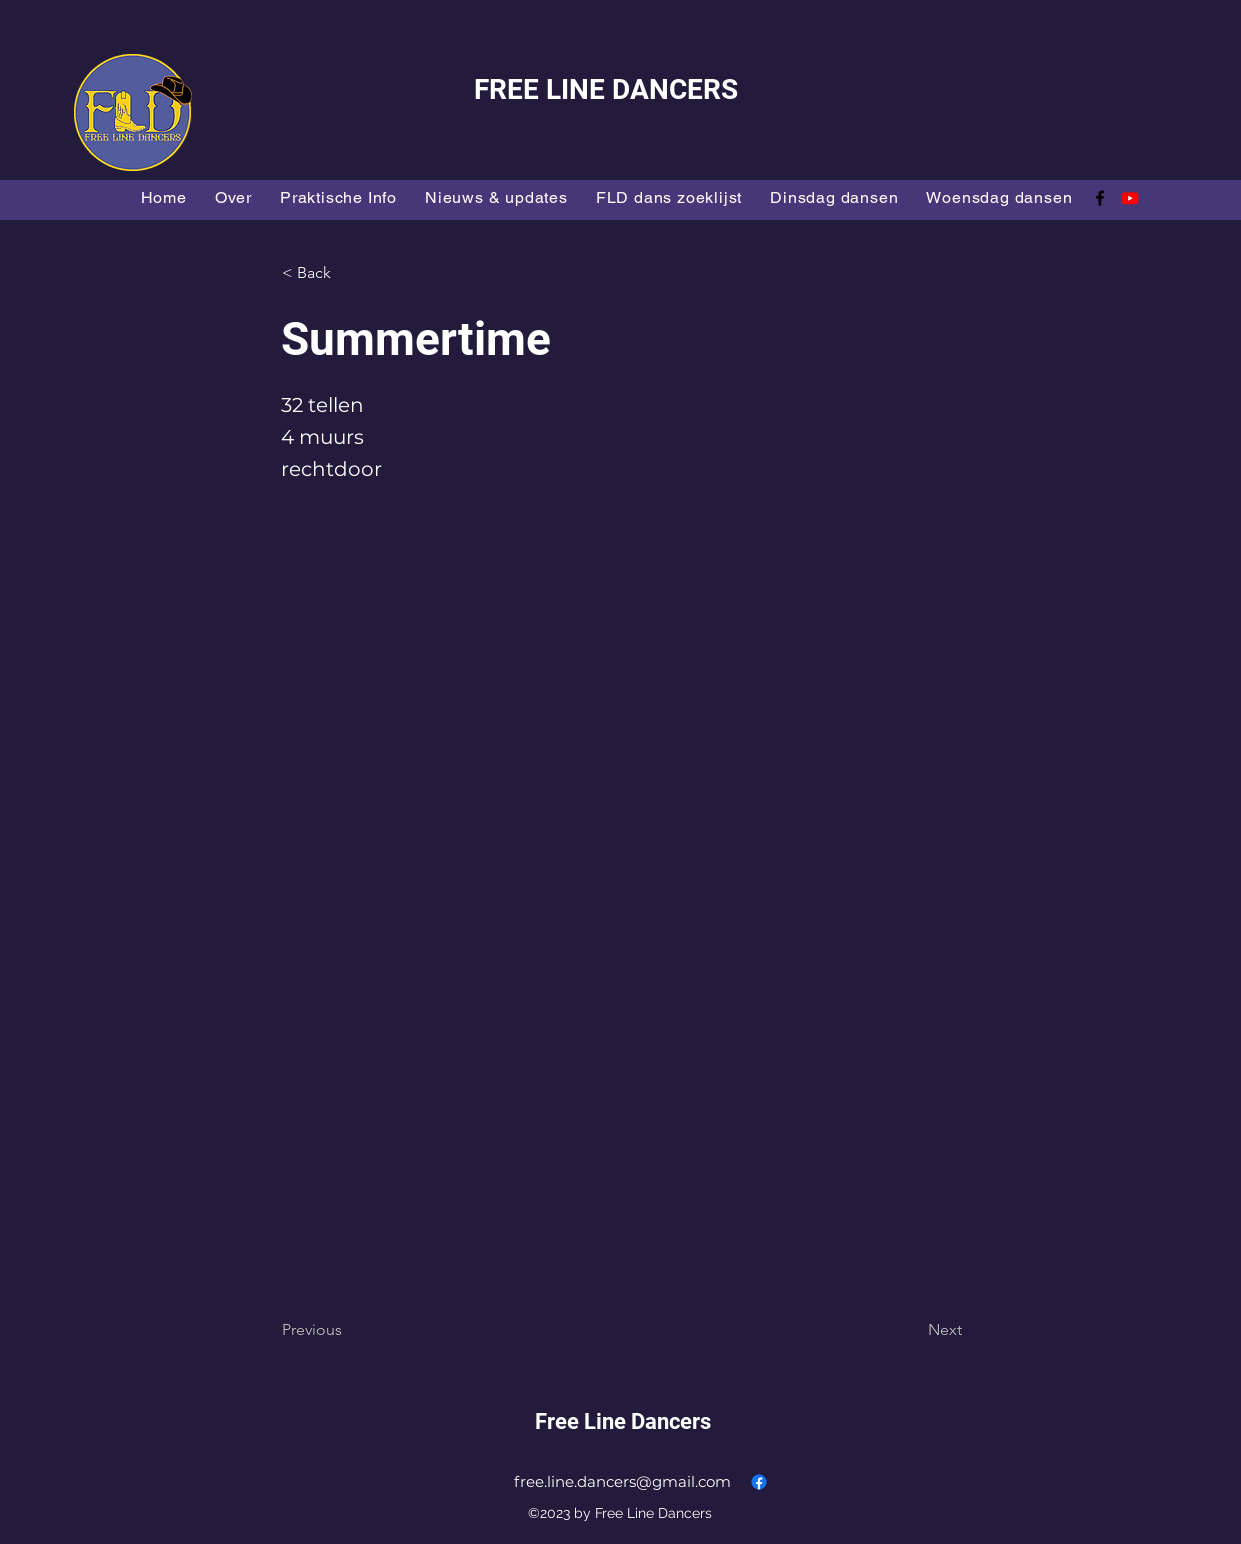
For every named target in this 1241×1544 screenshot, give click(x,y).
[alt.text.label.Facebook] (1100, 198)
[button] (348, 273)
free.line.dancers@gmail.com (622, 1481)
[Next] (912, 1330)
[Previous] (348, 1330)
